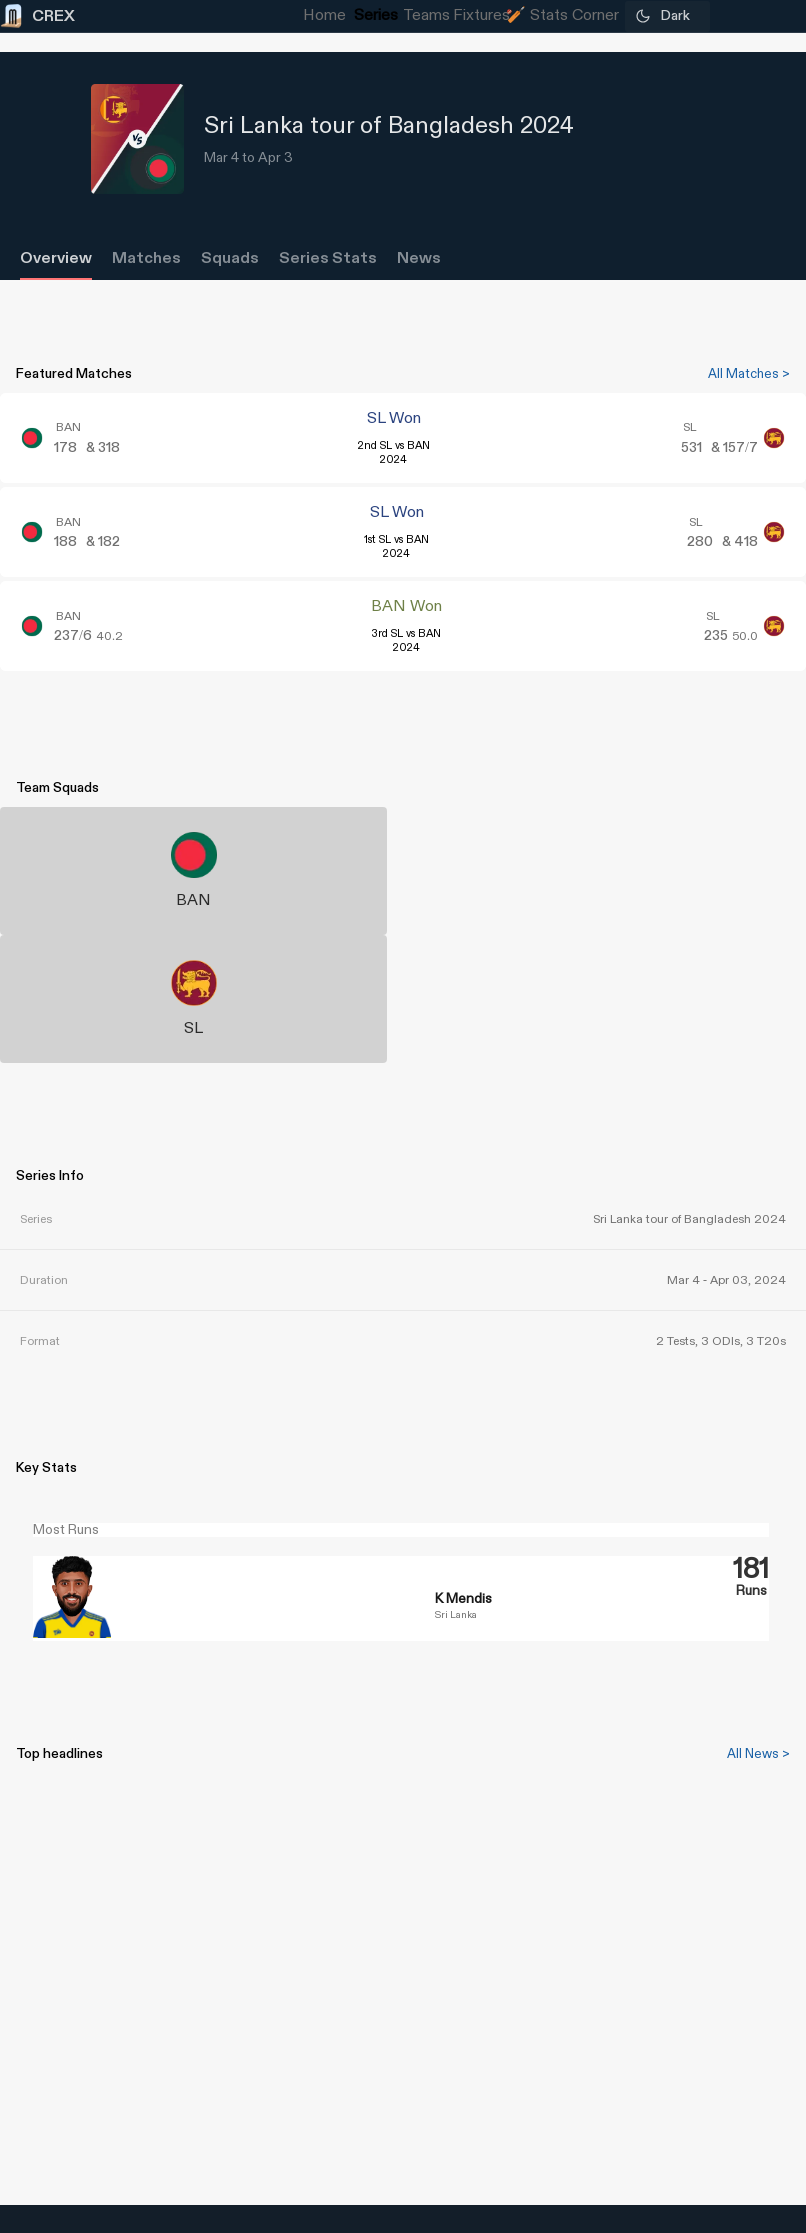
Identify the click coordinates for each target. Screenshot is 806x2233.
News (419, 258)
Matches (146, 258)
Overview (56, 258)
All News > (758, 1754)
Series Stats (328, 258)
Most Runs (66, 1530)
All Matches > (749, 374)
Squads (230, 258)
